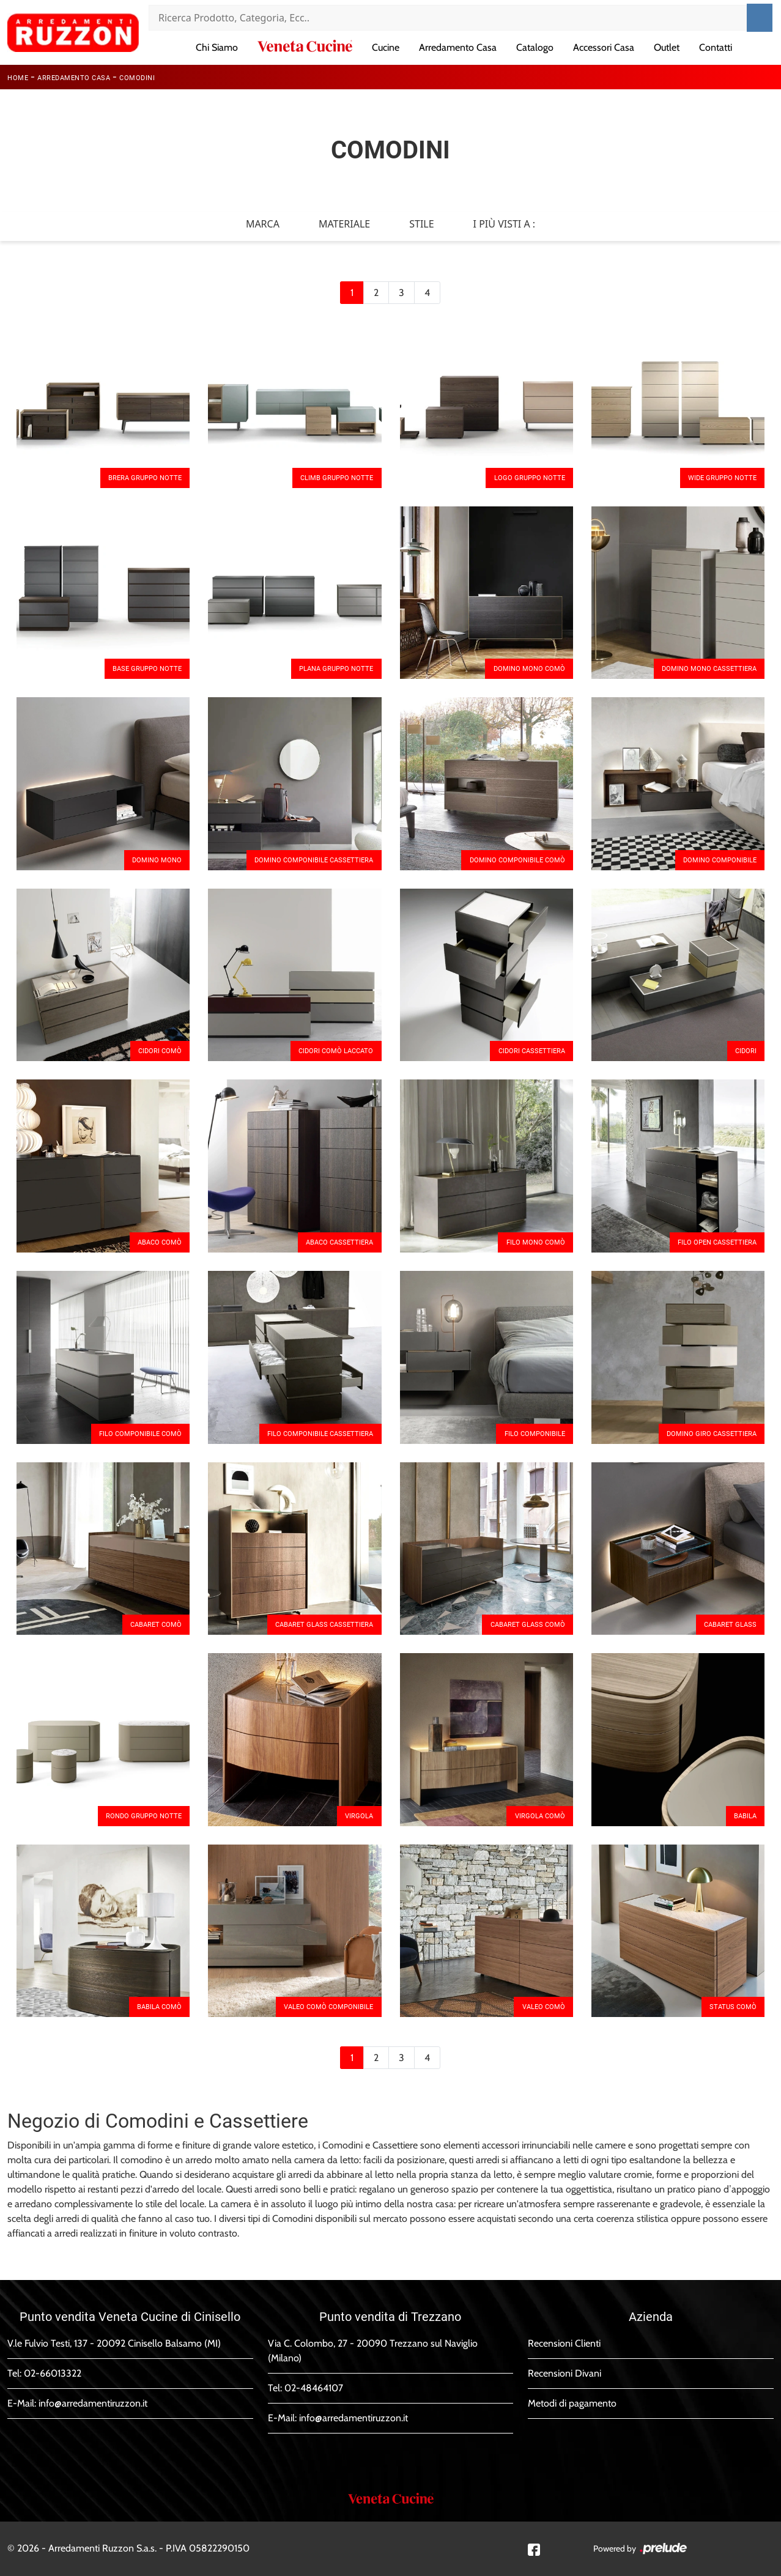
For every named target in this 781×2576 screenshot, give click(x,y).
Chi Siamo (217, 47)
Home (17, 78)
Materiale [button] (344, 224)
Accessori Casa (603, 47)
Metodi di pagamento (572, 2403)
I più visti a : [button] (504, 224)
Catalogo (534, 47)
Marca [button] (262, 224)
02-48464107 (313, 2388)
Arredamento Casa (458, 47)
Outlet (666, 47)
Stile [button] (421, 224)
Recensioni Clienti (564, 2343)
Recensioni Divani (564, 2373)
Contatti (715, 47)
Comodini (137, 78)
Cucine (385, 47)
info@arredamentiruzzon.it (93, 2403)
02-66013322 (52, 2373)
